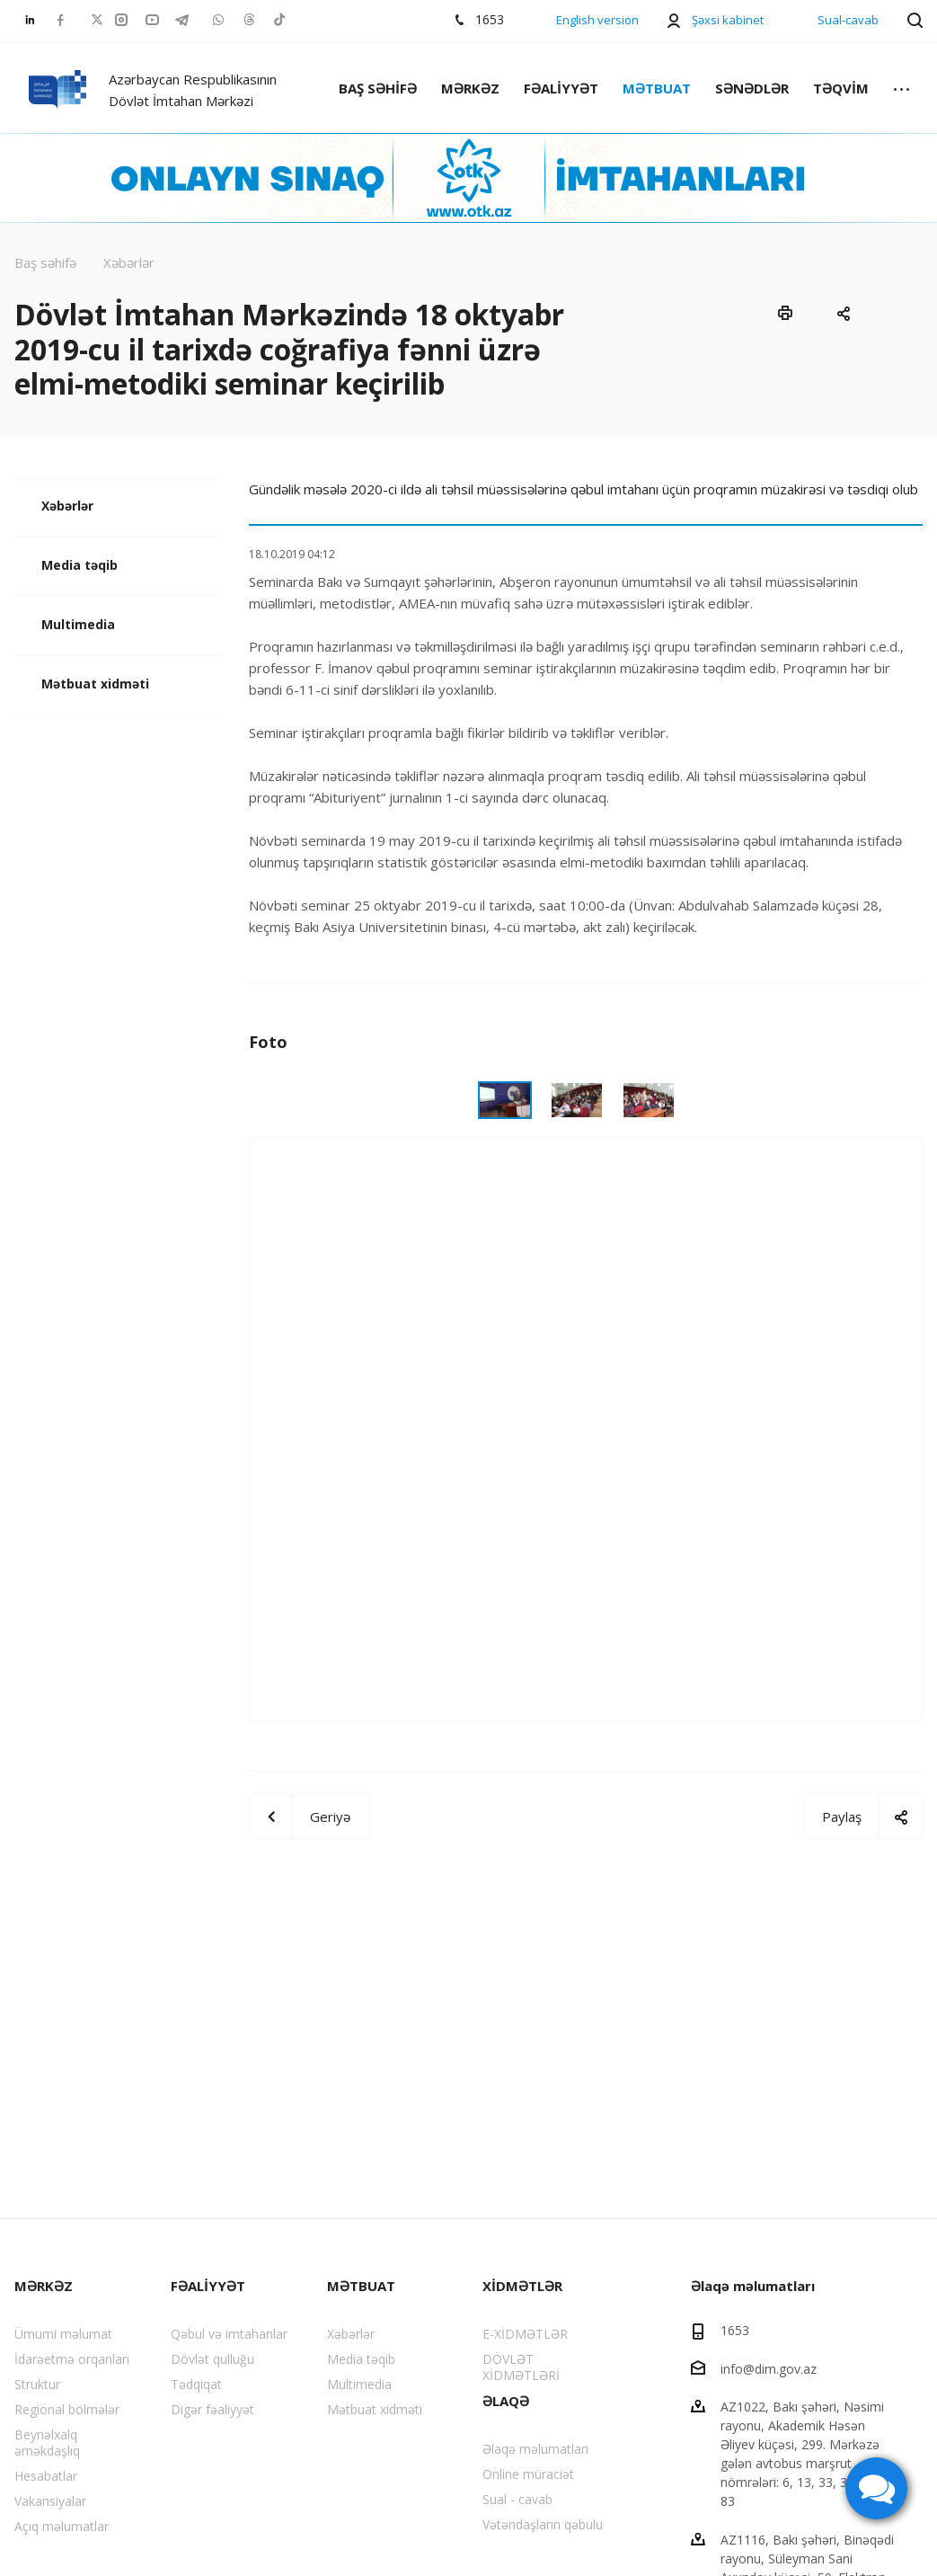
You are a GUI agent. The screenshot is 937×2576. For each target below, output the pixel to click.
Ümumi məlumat (63, 2333)
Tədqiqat (196, 2384)
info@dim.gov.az (768, 2367)
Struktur (37, 2384)
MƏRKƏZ (470, 88)
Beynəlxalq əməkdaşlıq (47, 2442)
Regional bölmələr (66, 2409)
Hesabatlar (45, 2475)
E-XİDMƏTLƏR (525, 2333)
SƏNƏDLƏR (752, 88)
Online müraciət (528, 2474)
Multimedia (78, 624)
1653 (734, 2330)
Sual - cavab (517, 2499)
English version (597, 20)
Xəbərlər (67, 505)
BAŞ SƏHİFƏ (378, 88)
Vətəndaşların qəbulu (542, 2524)
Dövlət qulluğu (212, 2358)
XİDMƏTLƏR (522, 2286)
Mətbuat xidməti (95, 683)
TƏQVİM (841, 88)
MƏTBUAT (657, 88)
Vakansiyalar (50, 2500)
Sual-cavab (848, 20)
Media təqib (79, 564)
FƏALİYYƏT (561, 88)
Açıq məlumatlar (61, 2526)
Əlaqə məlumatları (535, 2448)
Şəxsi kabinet (728, 20)
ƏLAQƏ (505, 2401)
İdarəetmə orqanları (71, 2358)
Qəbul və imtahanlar (229, 2333)
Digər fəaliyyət (212, 2409)
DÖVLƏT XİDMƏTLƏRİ (521, 2367)
